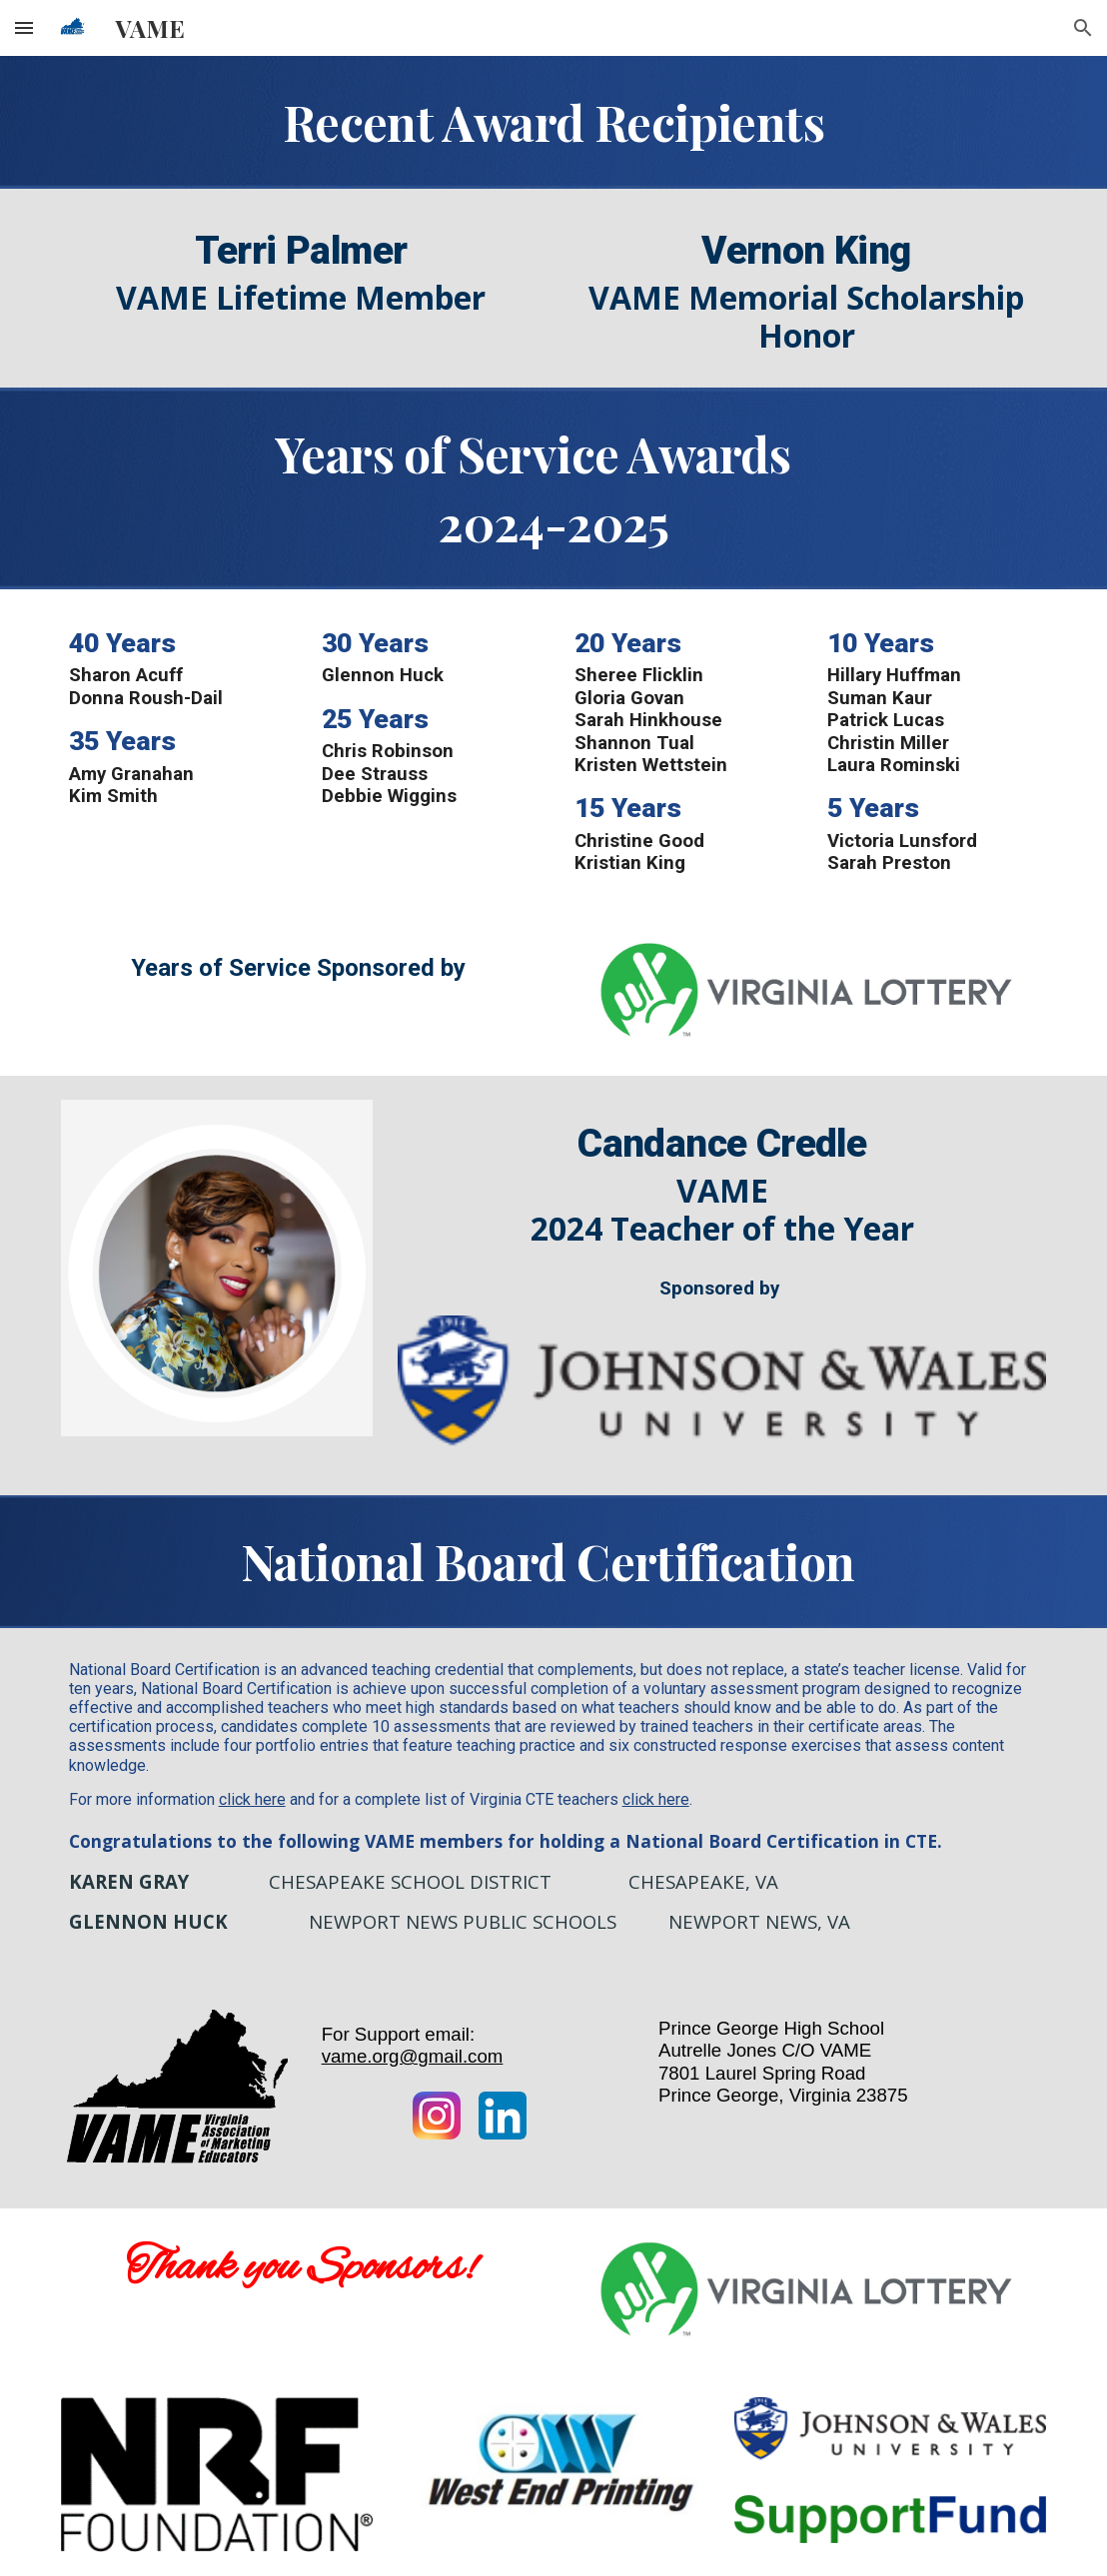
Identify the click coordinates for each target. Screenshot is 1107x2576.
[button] (24, 27)
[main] (554, 122)
